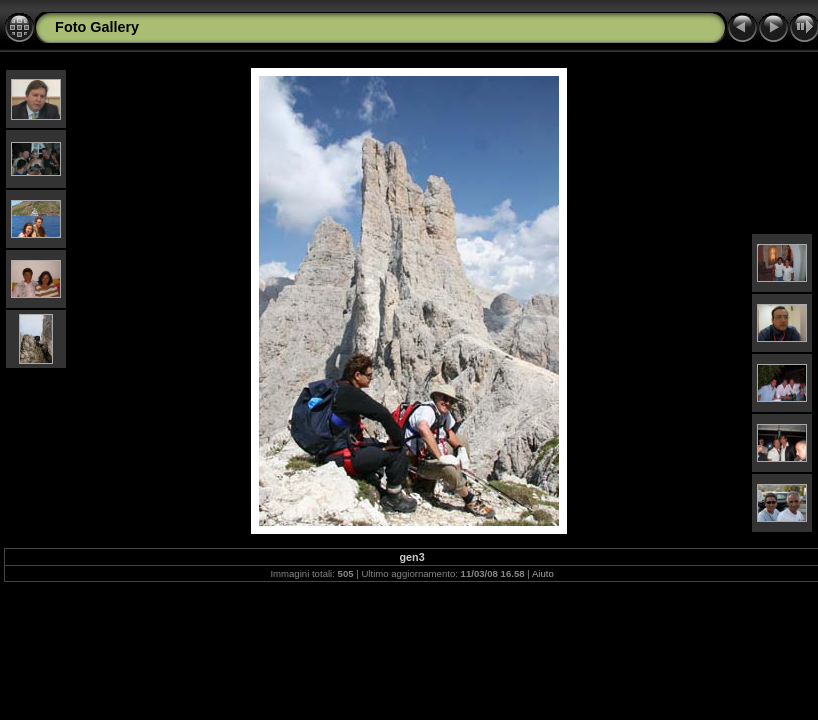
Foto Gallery (97, 27)
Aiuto (543, 573)
